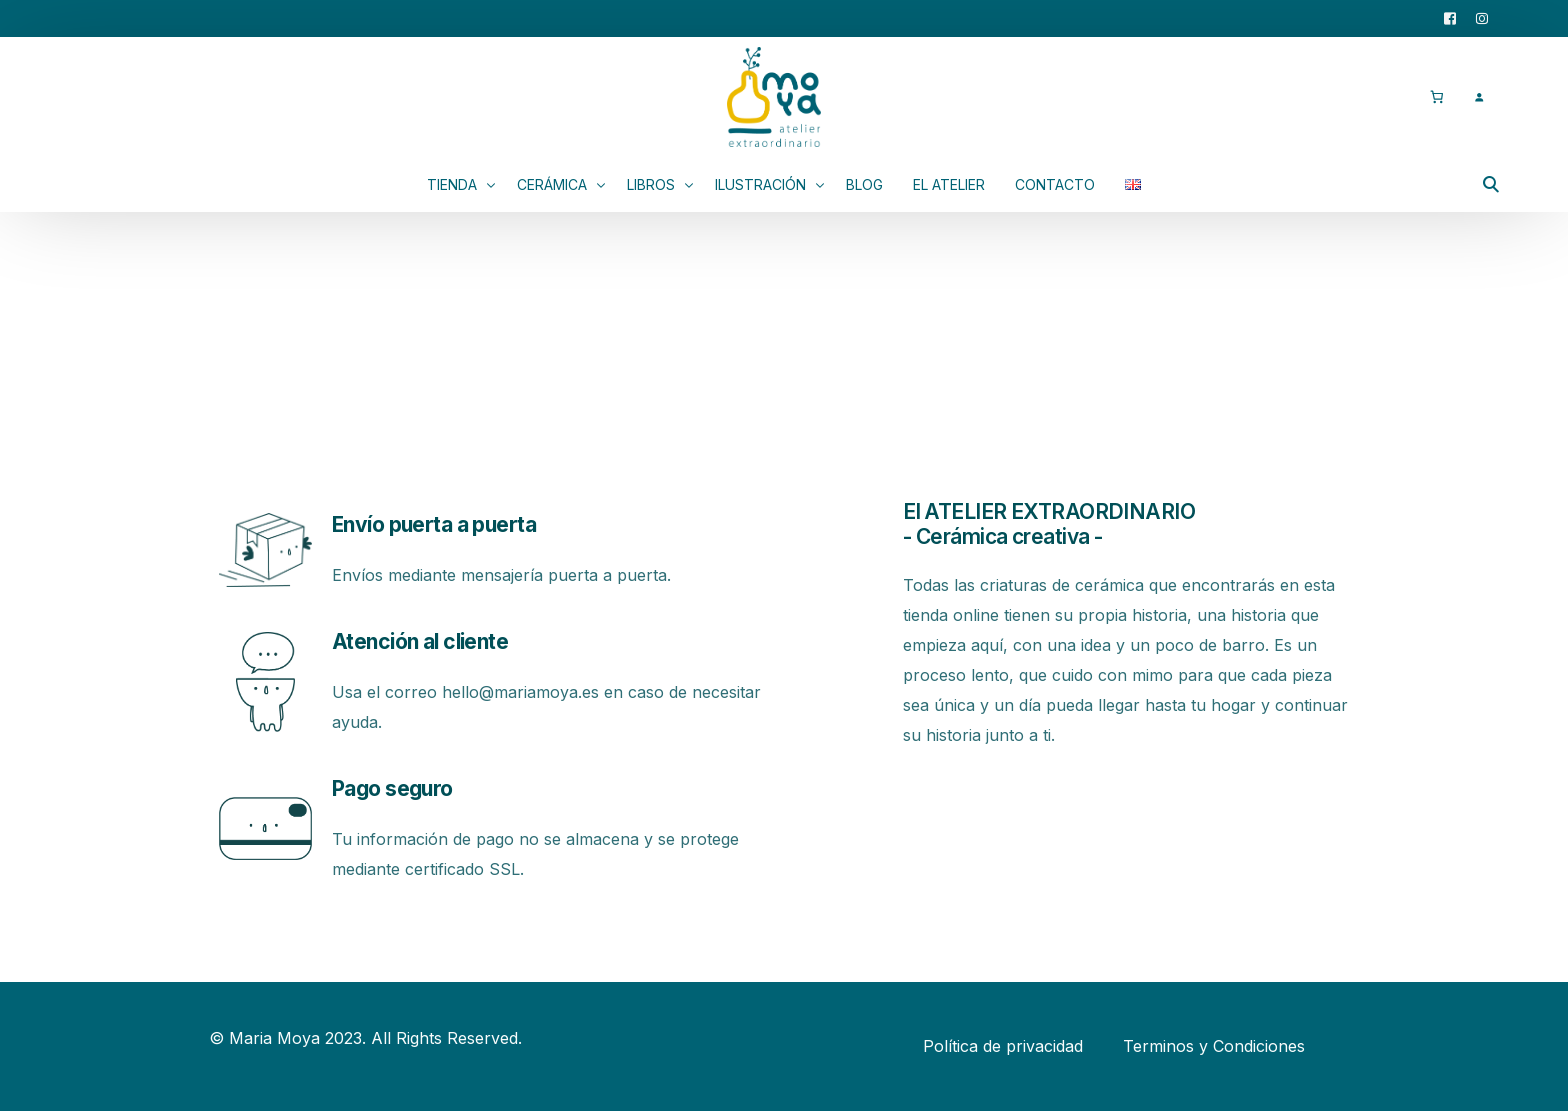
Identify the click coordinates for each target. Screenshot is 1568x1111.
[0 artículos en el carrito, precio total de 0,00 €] (1436, 96)
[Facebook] (1450, 17)
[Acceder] (1478, 96)
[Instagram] (1482, 17)
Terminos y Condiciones (1214, 1046)
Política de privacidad (1003, 1046)
